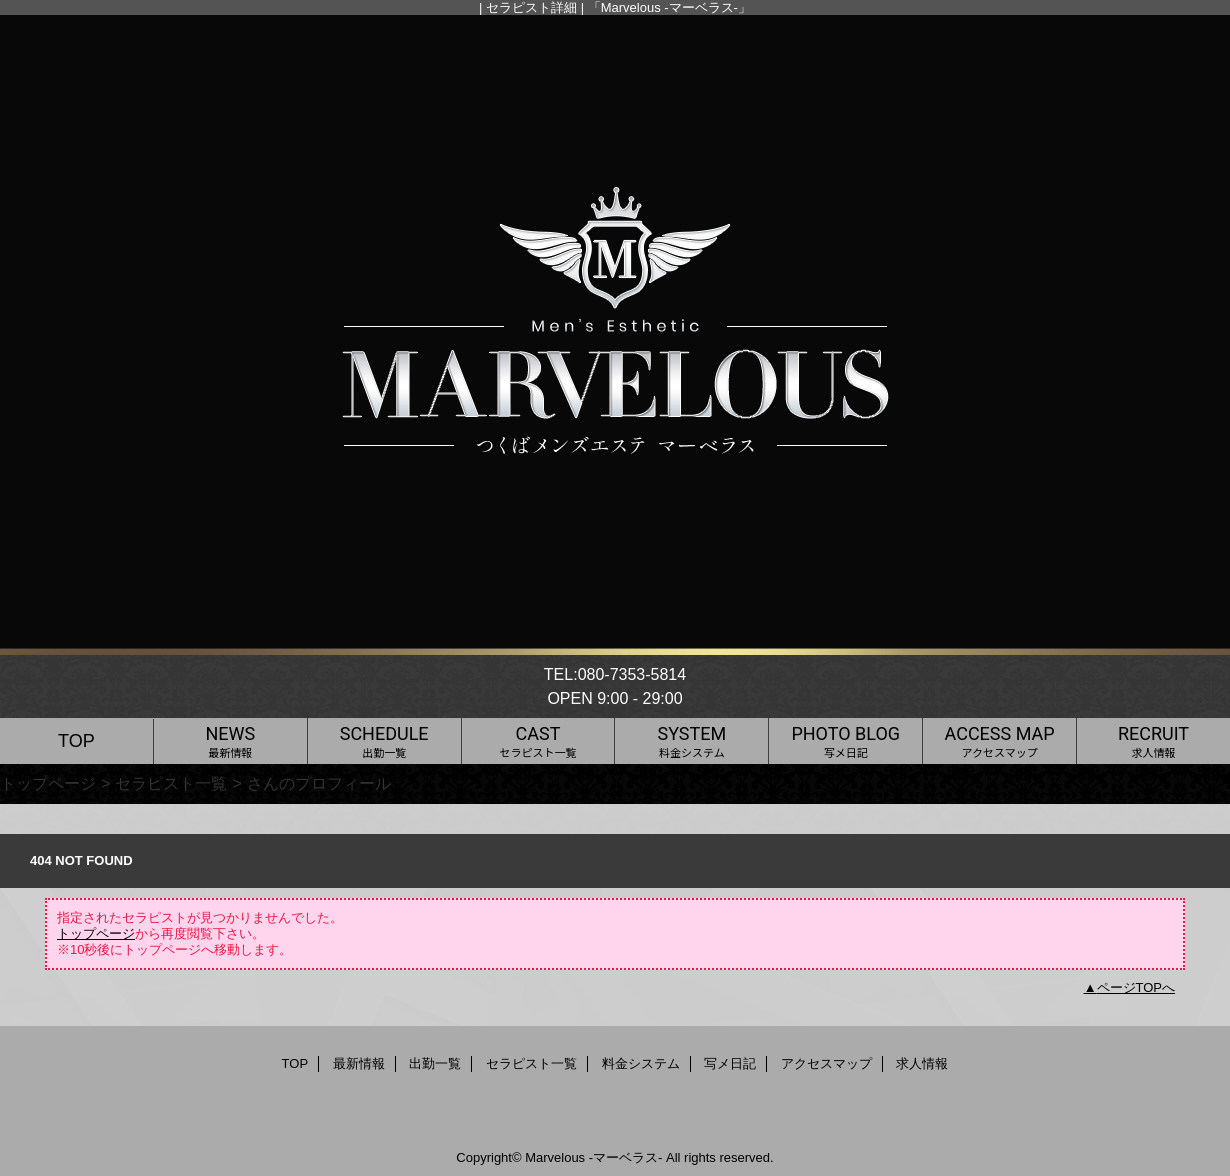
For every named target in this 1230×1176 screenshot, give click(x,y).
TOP (76, 741)
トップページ (48, 783)
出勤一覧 (435, 1063)
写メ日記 (730, 1063)
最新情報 (359, 1063)
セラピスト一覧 (171, 783)
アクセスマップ (826, 1063)
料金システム (641, 1063)
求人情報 (922, 1063)
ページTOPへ (1136, 987)
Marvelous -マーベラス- (593, 1157)
